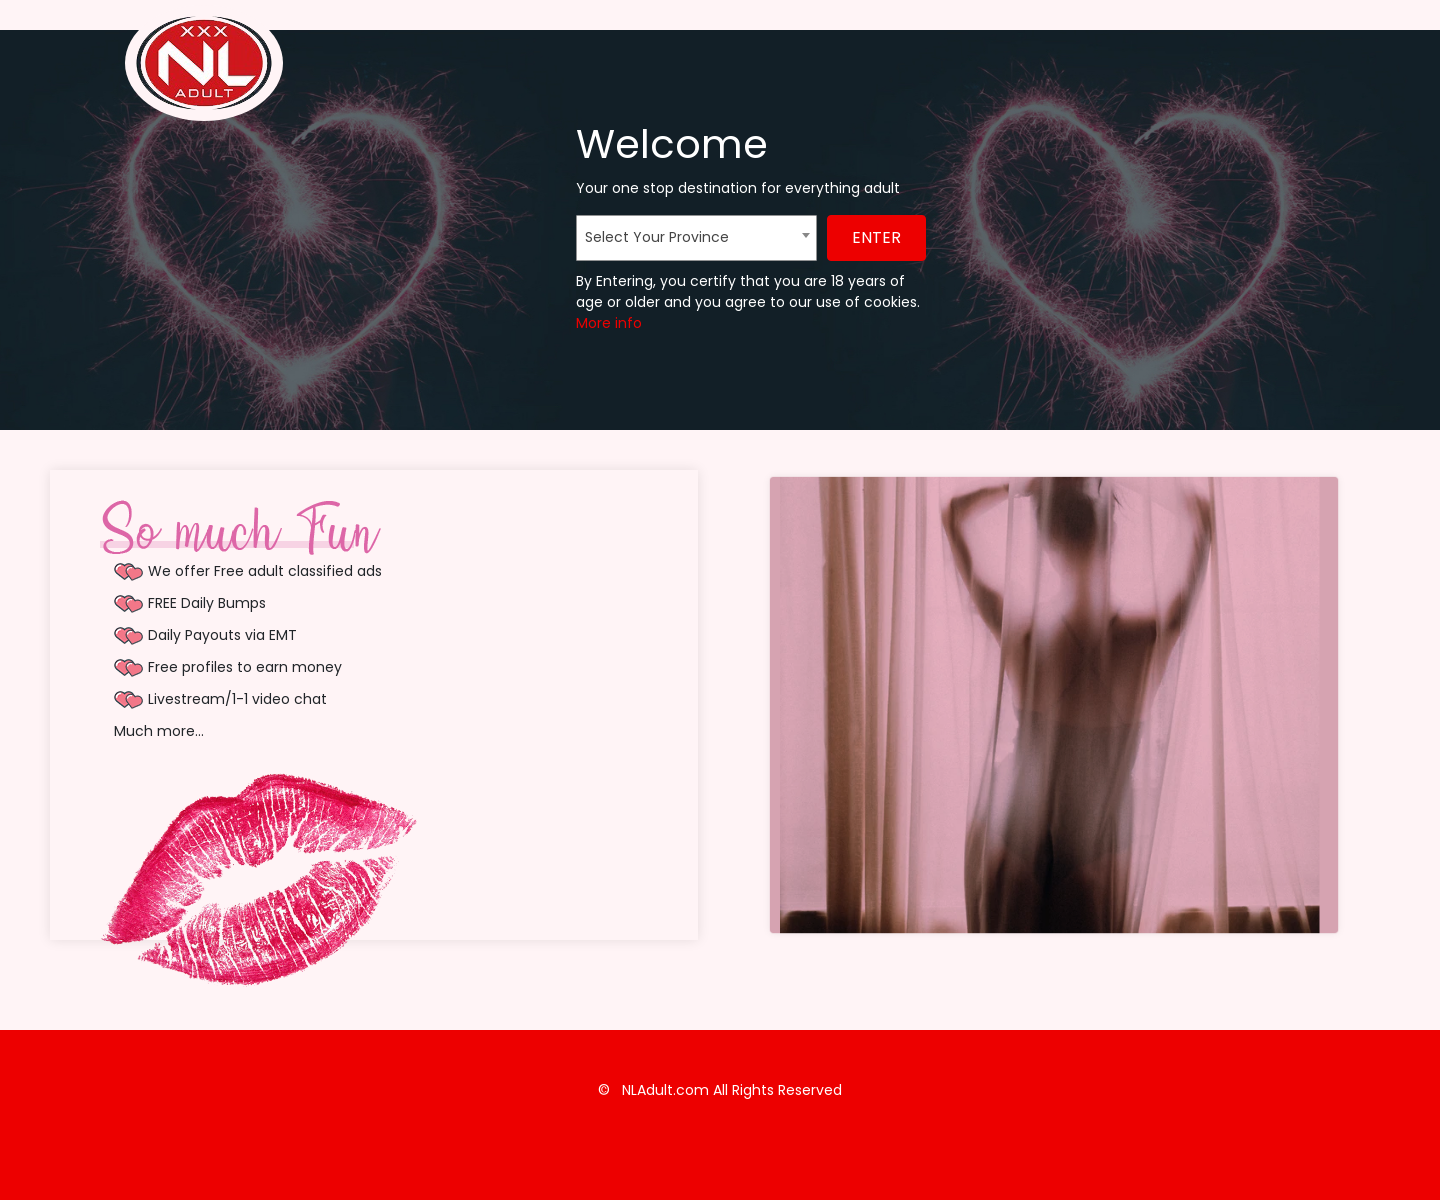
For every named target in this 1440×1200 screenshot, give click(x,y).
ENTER (876, 237)
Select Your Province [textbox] (657, 237)
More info (609, 323)
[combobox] (696, 238)
